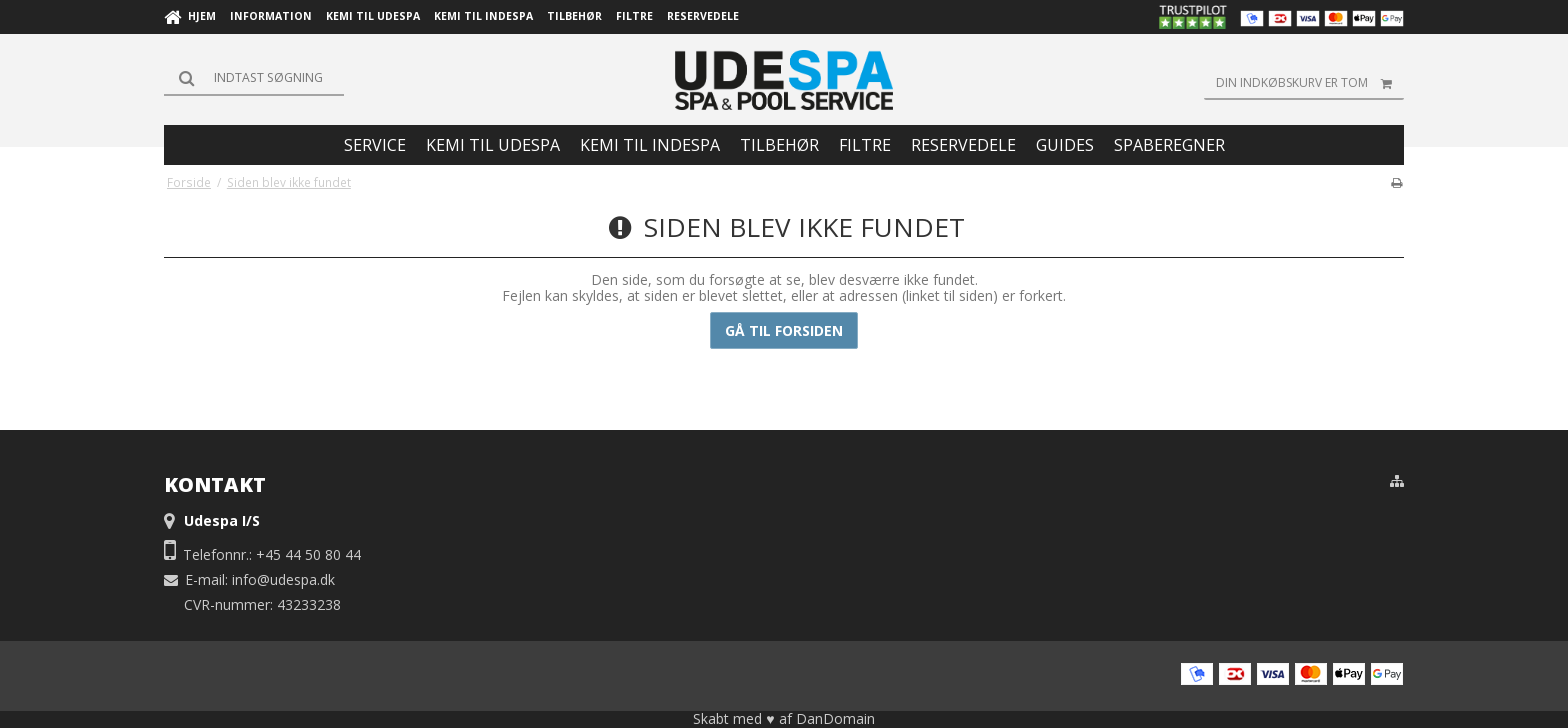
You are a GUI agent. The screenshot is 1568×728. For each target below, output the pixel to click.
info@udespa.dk (283, 579)
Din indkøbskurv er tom (1310, 83)
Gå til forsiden (784, 330)
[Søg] (254, 78)
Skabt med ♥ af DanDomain (783, 718)
